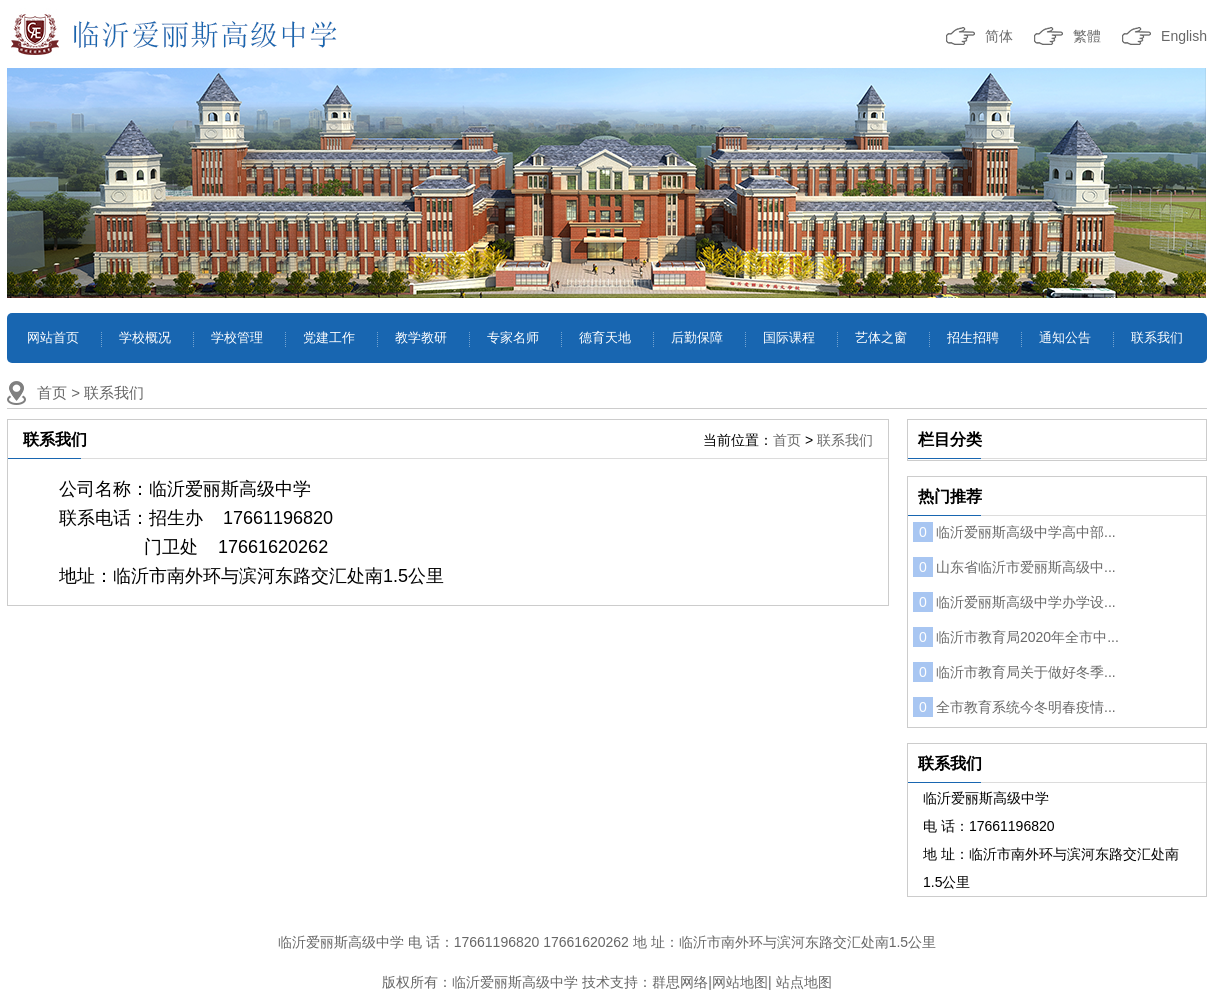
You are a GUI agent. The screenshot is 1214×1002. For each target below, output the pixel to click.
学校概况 (145, 337)
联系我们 (1157, 337)
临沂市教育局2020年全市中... (1016, 637)
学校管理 (237, 337)
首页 (52, 392)
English (1184, 36)
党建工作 (329, 337)
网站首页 (53, 337)
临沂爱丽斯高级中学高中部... (1014, 532)
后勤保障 (697, 337)
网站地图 (740, 982)
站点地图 (804, 982)
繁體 (1087, 36)
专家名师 (513, 337)
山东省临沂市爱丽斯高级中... (1014, 567)
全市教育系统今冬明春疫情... (1014, 707)
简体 (999, 36)
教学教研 (421, 337)
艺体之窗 (881, 337)
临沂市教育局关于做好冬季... (1014, 672)
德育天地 (605, 337)
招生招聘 (973, 337)
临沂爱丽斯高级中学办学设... (1014, 602)
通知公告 (1065, 337)
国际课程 (789, 337)
